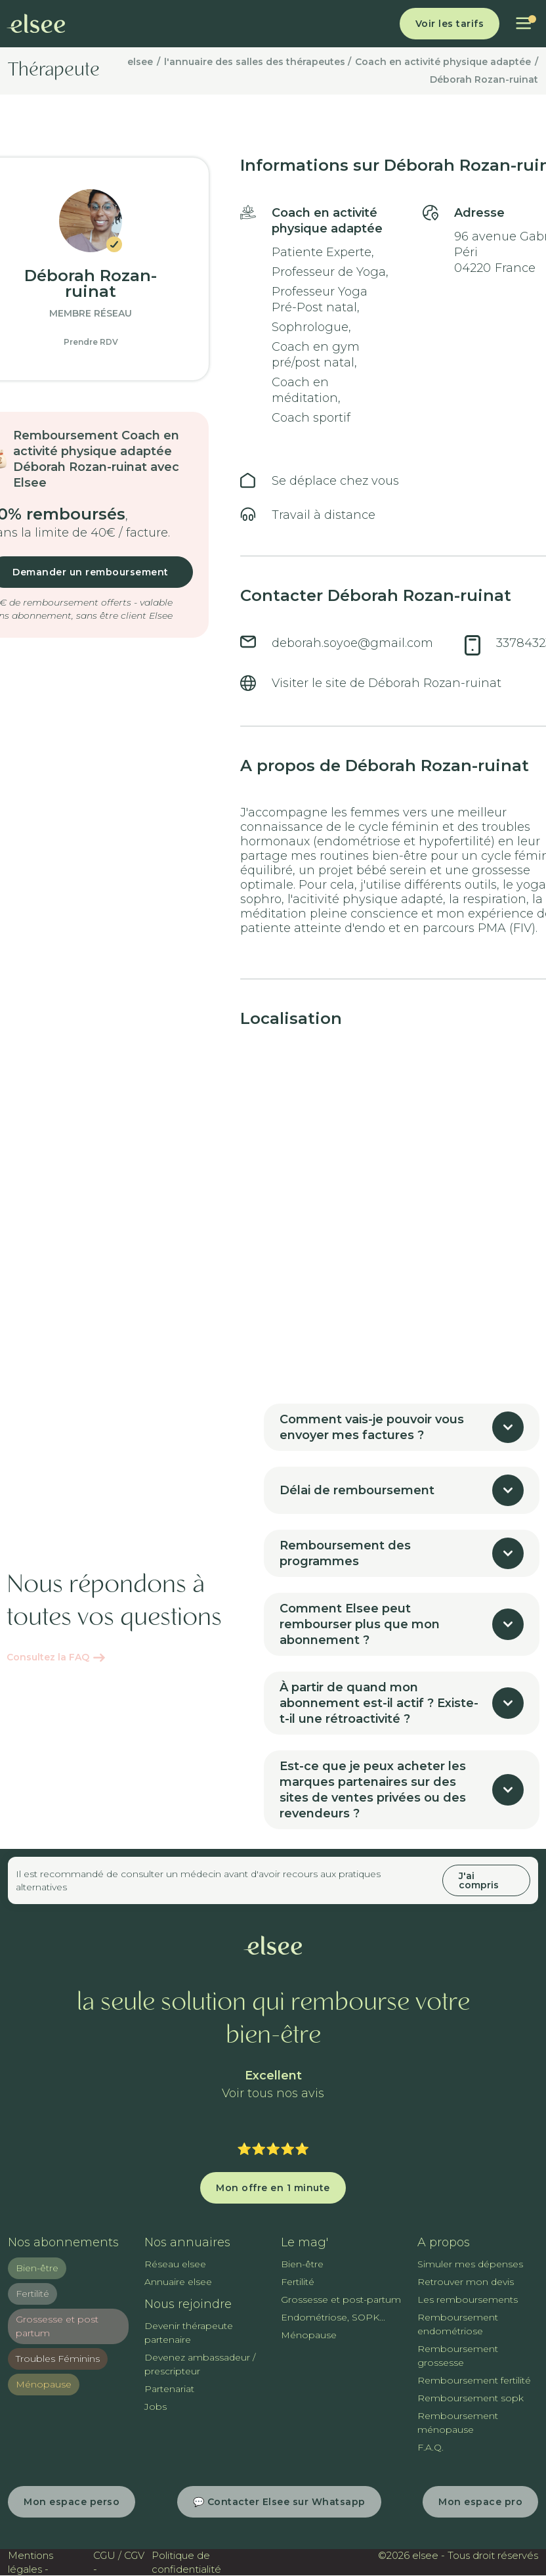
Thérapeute (54, 71)
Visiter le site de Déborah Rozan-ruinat (386, 683)
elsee (140, 62)
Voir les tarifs (449, 24)
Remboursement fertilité (474, 2380)
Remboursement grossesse (457, 2355)
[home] (36, 23)
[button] (523, 23)
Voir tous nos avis (273, 2093)
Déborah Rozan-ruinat (484, 79)
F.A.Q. (430, 2447)
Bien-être (37, 2268)
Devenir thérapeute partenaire (188, 2332)
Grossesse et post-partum (341, 2299)
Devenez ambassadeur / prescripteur (199, 2364)
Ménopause (44, 2384)
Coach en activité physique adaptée (443, 62)
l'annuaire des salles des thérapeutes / (257, 62)
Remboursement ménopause (457, 2422)
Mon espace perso (71, 2502)
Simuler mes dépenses (470, 2264)
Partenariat (169, 2389)
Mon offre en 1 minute (273, 2188)
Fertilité (32, 2293)
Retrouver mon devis (465, 2282)
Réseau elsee (175, 2264)
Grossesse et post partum (57, 2326)
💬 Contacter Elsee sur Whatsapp (279, 2502)
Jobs (155, 2406)
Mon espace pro (480, 2502)
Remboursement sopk (470, 2398)
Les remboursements (467, 2299)
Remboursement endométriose (457, 2324)
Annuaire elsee (178, 2282)
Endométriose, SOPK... (333, 2317)
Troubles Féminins (58, 2359)
